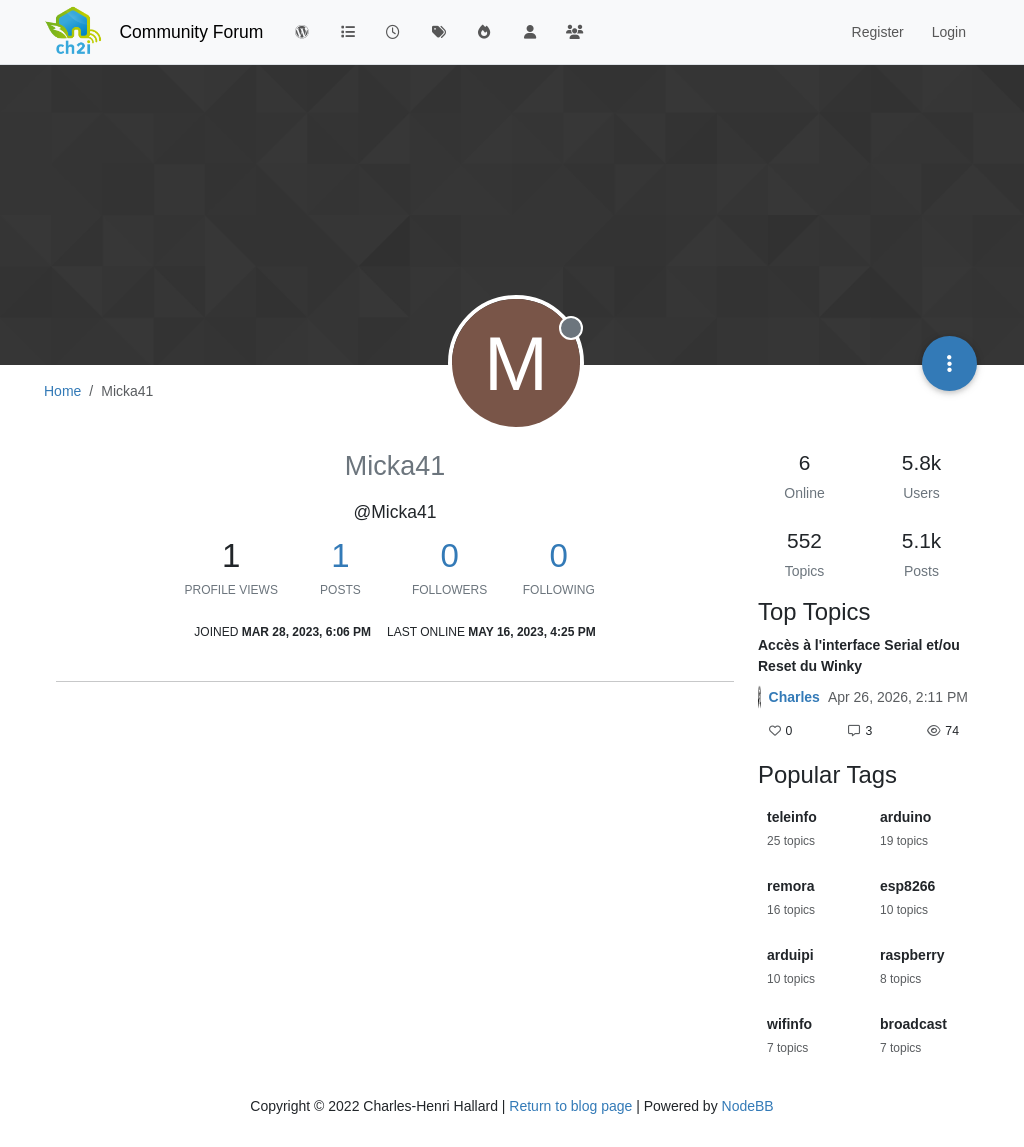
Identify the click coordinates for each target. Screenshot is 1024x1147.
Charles (794, 697)
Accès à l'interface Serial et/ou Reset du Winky (859, 655)
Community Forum (191, 32)
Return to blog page (570, 1106)
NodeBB (748, 1106)
